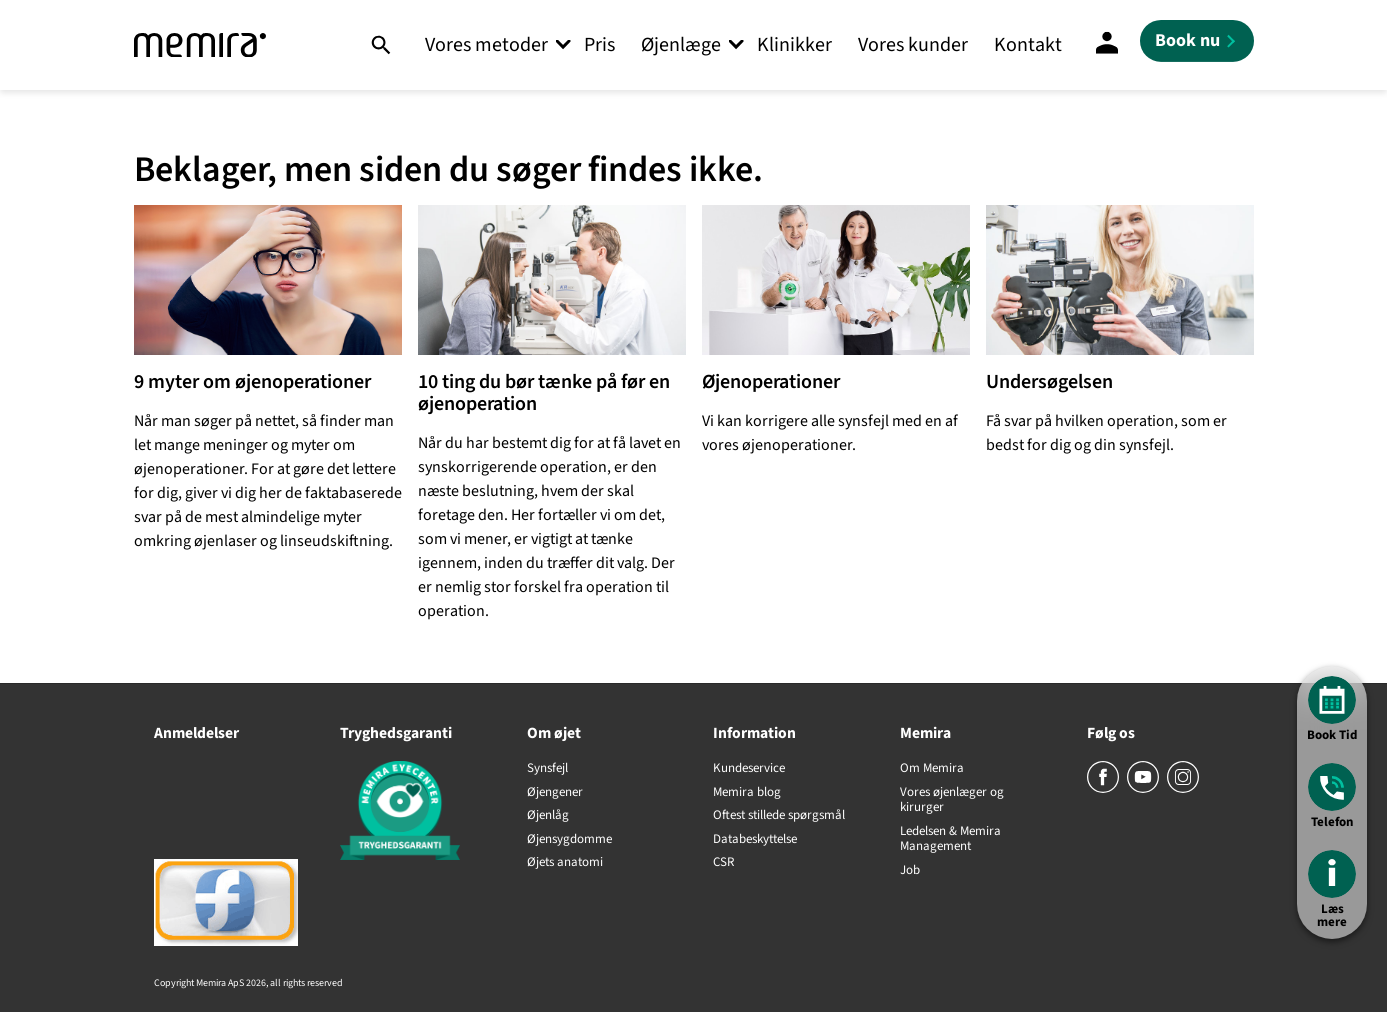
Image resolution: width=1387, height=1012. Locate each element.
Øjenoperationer (771, 382)
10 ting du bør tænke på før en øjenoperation (544, 393)
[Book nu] (1197, 41)
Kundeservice (749, 769)
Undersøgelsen (1049, 382)
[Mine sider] (1107, 45)
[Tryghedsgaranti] (413, 813)
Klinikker (794, 45)
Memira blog (747, 793)
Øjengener (555, 793)
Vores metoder (486, 45)
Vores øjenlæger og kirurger (952, 800)
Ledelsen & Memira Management (950, 839)
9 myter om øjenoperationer (252, 382)
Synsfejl (547, 769)
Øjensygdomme (569, 840)
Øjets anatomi (565, 863)
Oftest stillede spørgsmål (779, 816)
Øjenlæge (681, 45)
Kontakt (1028, 45)
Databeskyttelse (755, 840)
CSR (723, 863)
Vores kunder (913, 45)
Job (910, 871)
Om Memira (932, 769)
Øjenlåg (548, 816)
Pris (599, 45)
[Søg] (380, 45)
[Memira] (200, 45)
